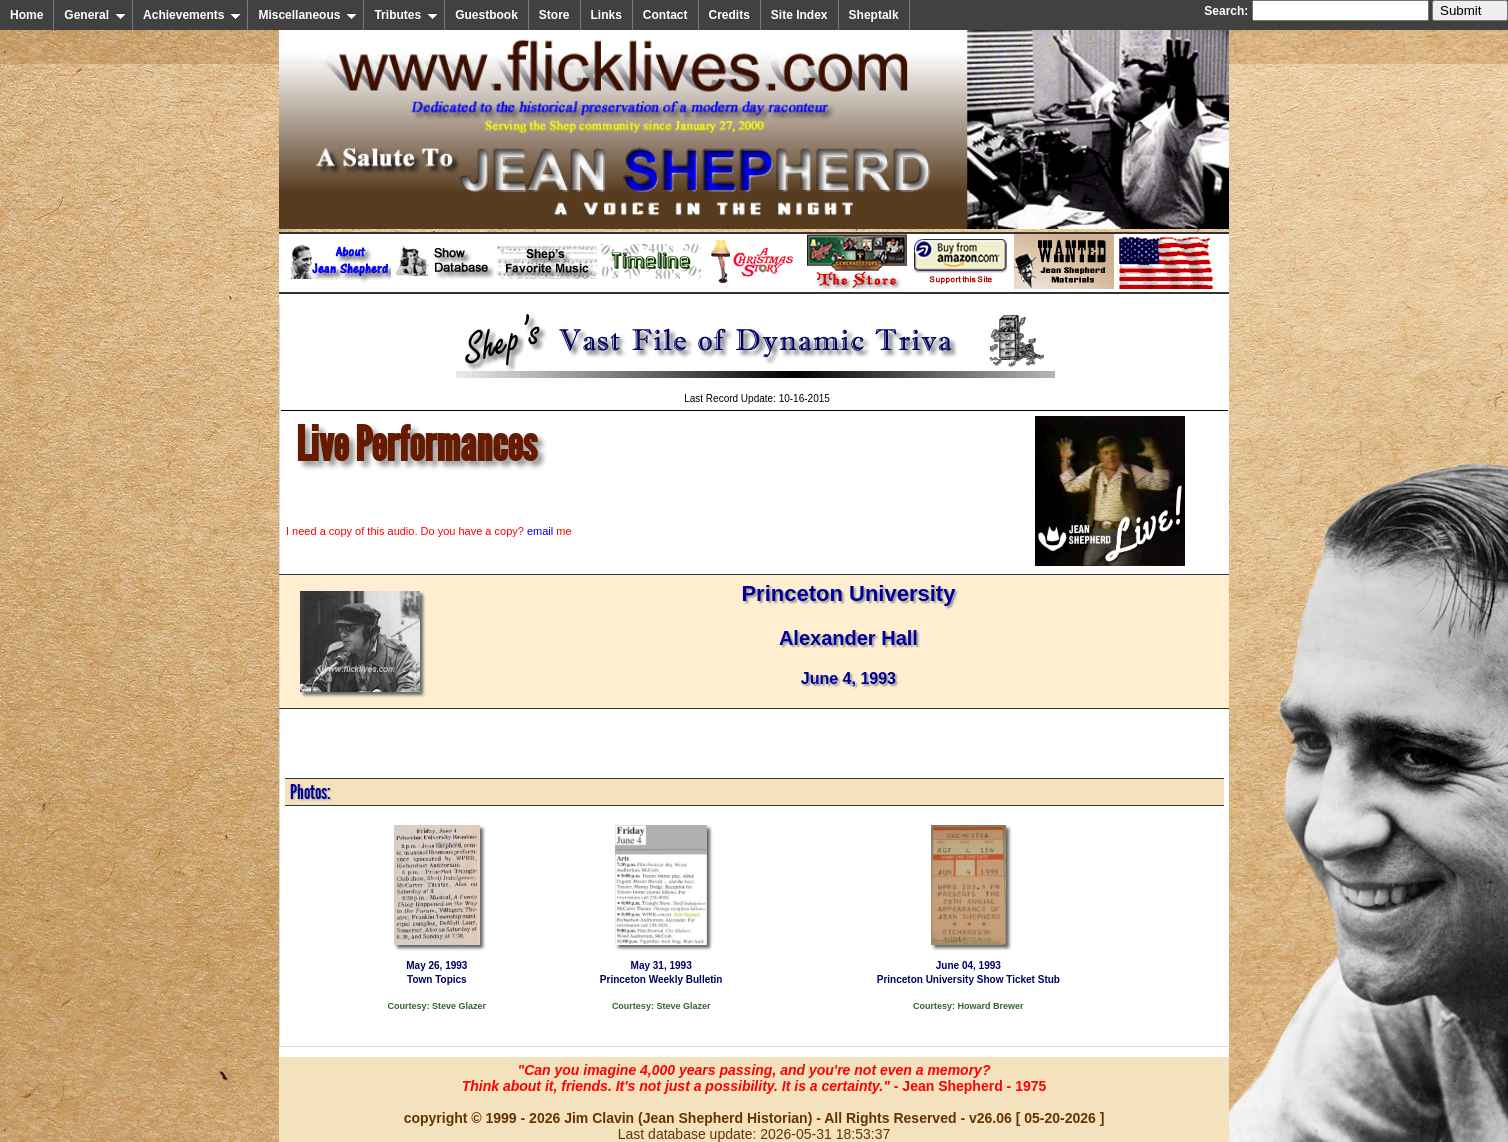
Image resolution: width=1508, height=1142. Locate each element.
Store (554, 15)
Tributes (406, 15)
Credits (729, 15)
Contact (665, 15)
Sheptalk (874, 15)
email (540, 531)
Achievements (192, 15)
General (95, 15)
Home (26, 15)
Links (606, 15)
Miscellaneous (307, 15)
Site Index (799, 15)
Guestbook (486, 15)
